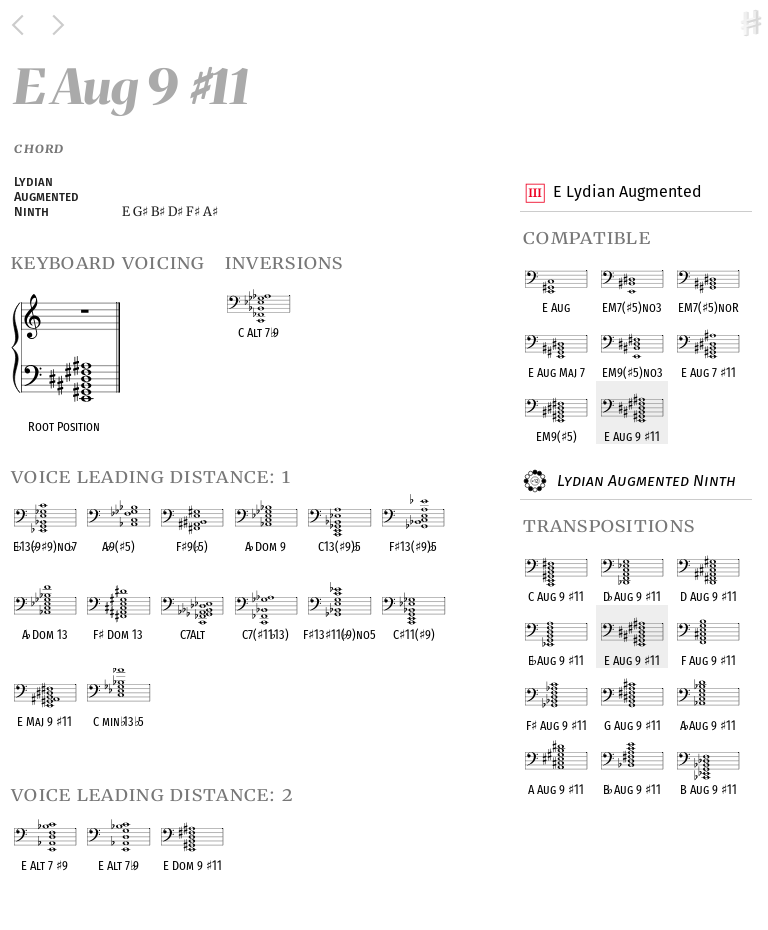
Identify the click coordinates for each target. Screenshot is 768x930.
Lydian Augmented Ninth (644, 481)
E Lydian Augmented (627, 193)
